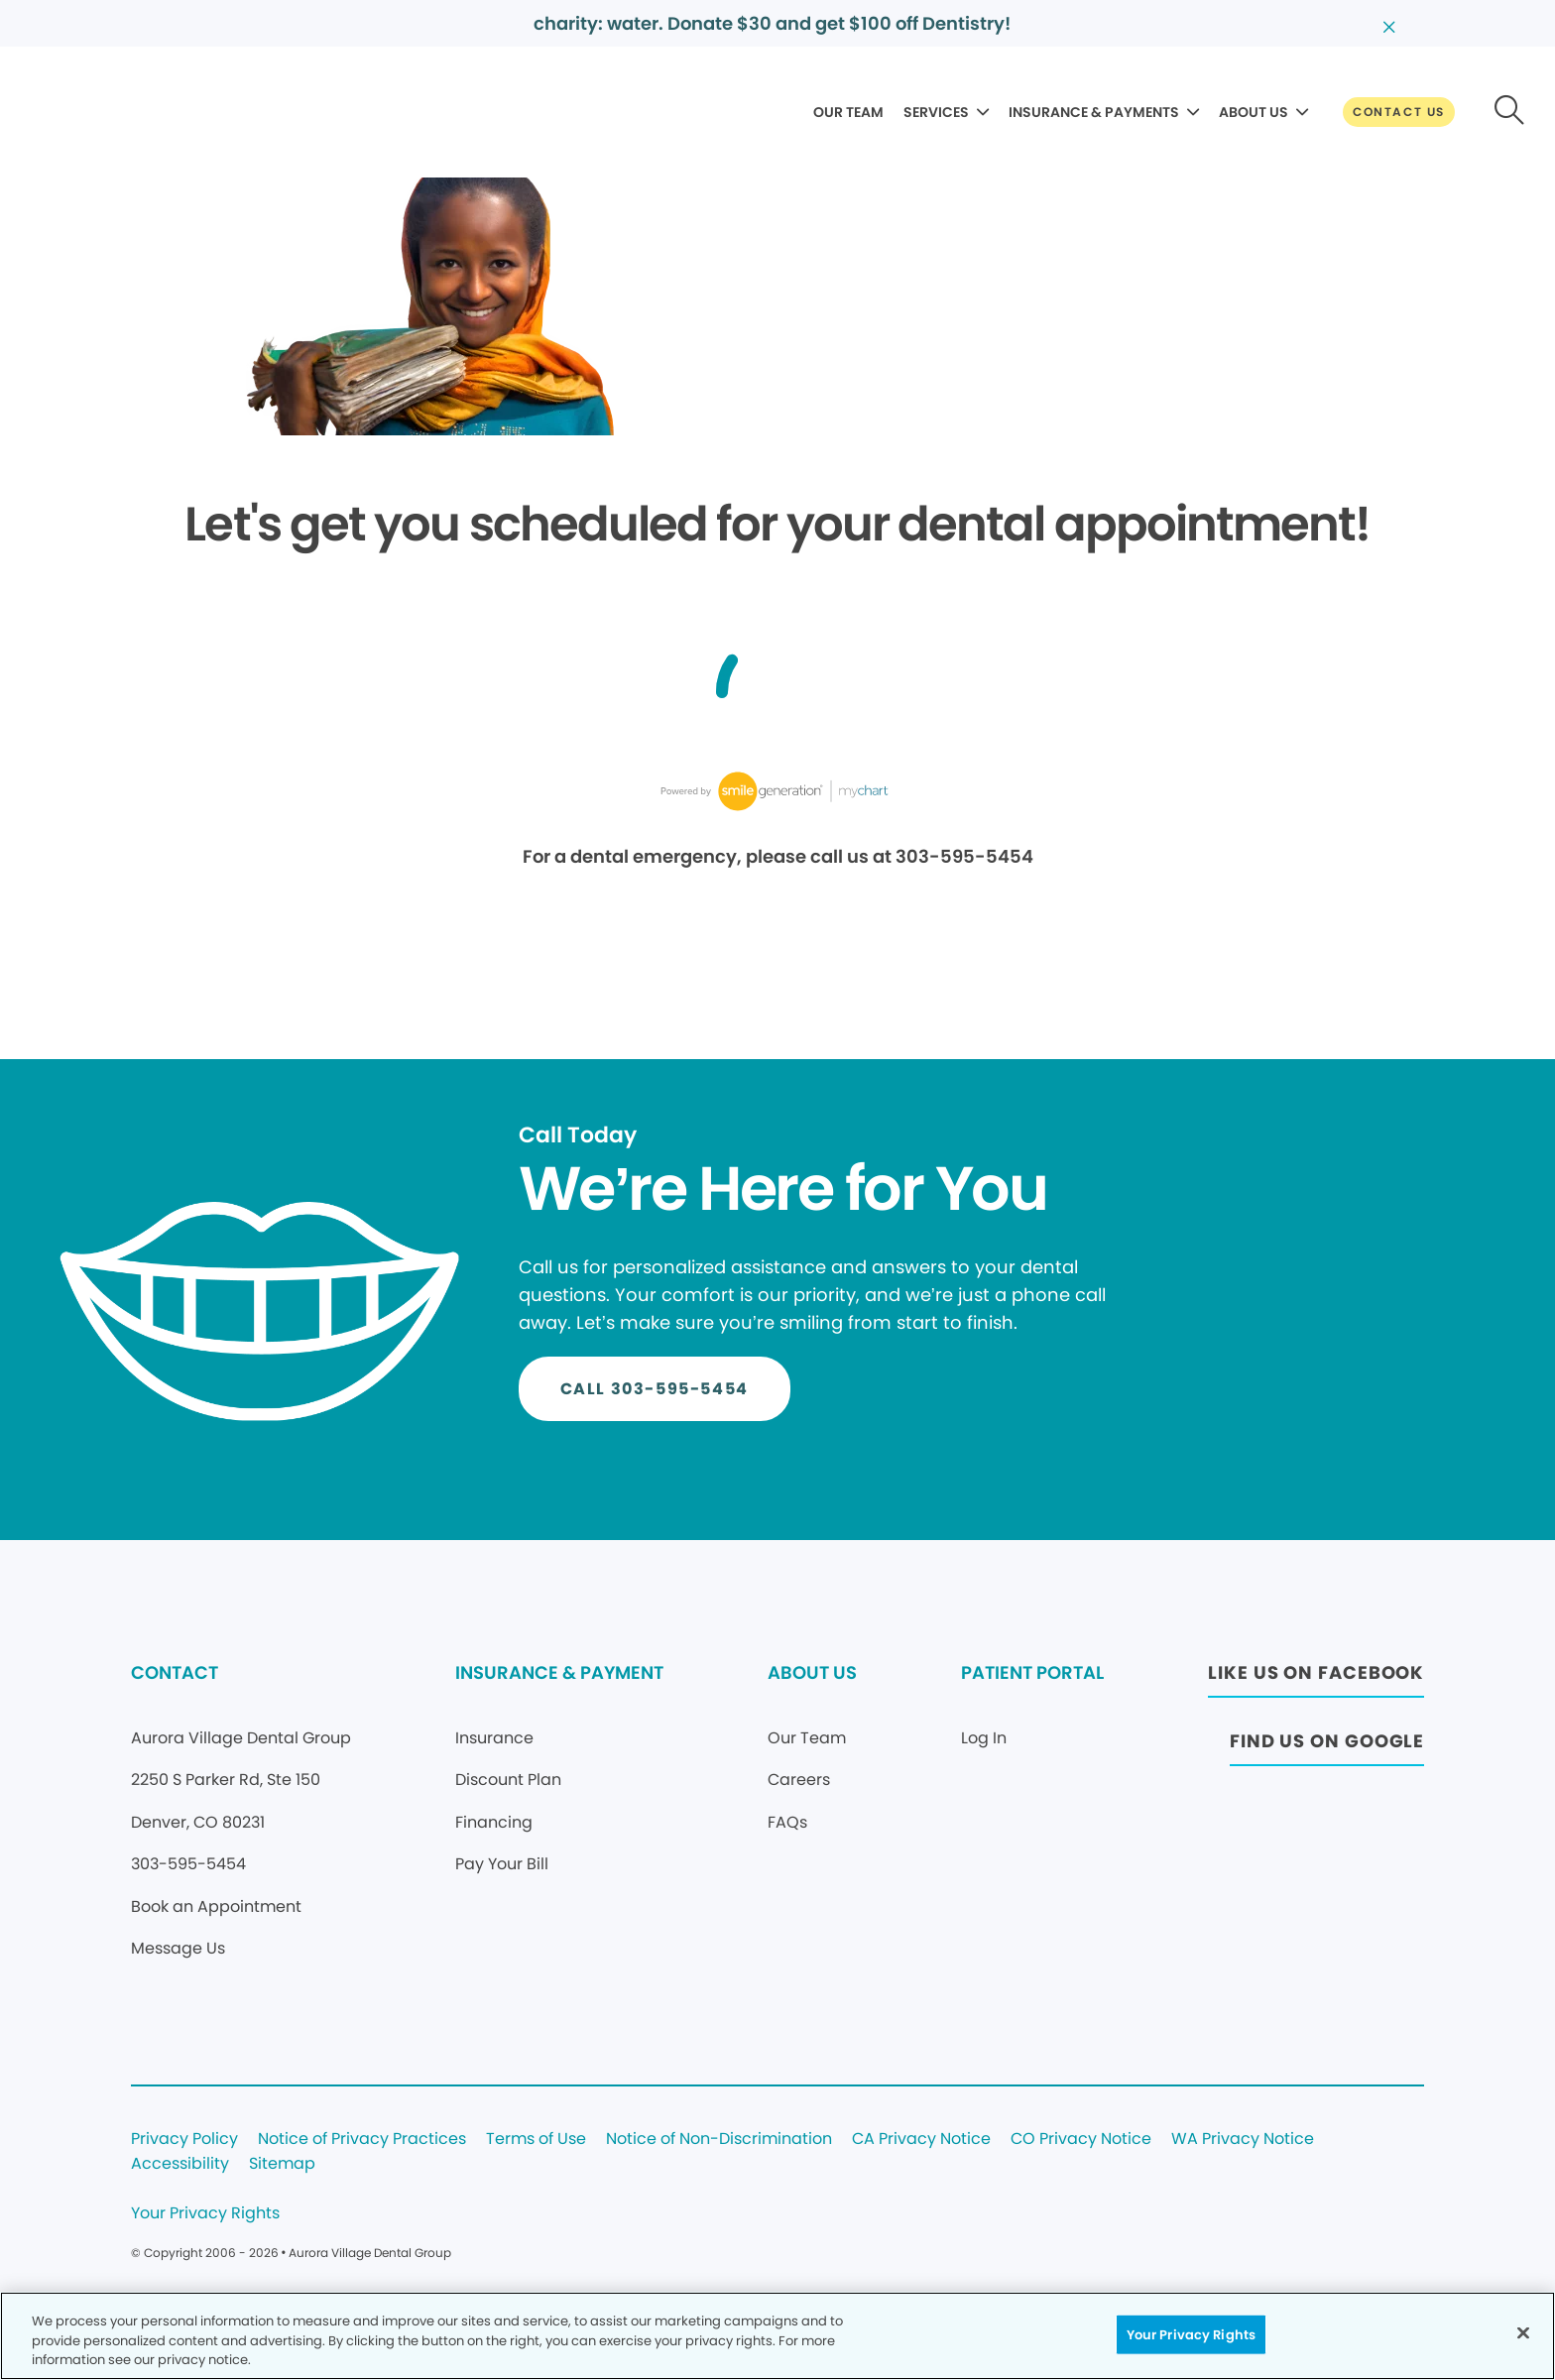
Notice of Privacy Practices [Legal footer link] (362, 2139)
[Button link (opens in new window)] (1316, 1678)
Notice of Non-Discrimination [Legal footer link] (719, 2139)
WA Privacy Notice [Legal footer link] (1242, 2139)
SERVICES (936, 112)
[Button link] (1399, 112)
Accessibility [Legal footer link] (180, 2164)
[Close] (1523, 2332)
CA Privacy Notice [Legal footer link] (921, 2139)
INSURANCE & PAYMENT (559, 1672)
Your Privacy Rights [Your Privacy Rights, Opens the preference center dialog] (1191, 2333)
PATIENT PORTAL (1032, 1672)
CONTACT (174, 1672)
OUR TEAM (848, 112)
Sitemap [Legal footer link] (282, 2164)
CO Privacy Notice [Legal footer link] (1081, 2139)
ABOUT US (1253, 112)
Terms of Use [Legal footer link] (536, 2139)
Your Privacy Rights (205, 2213)
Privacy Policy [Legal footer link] (184, 2139)
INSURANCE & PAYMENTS (1094, 112)
